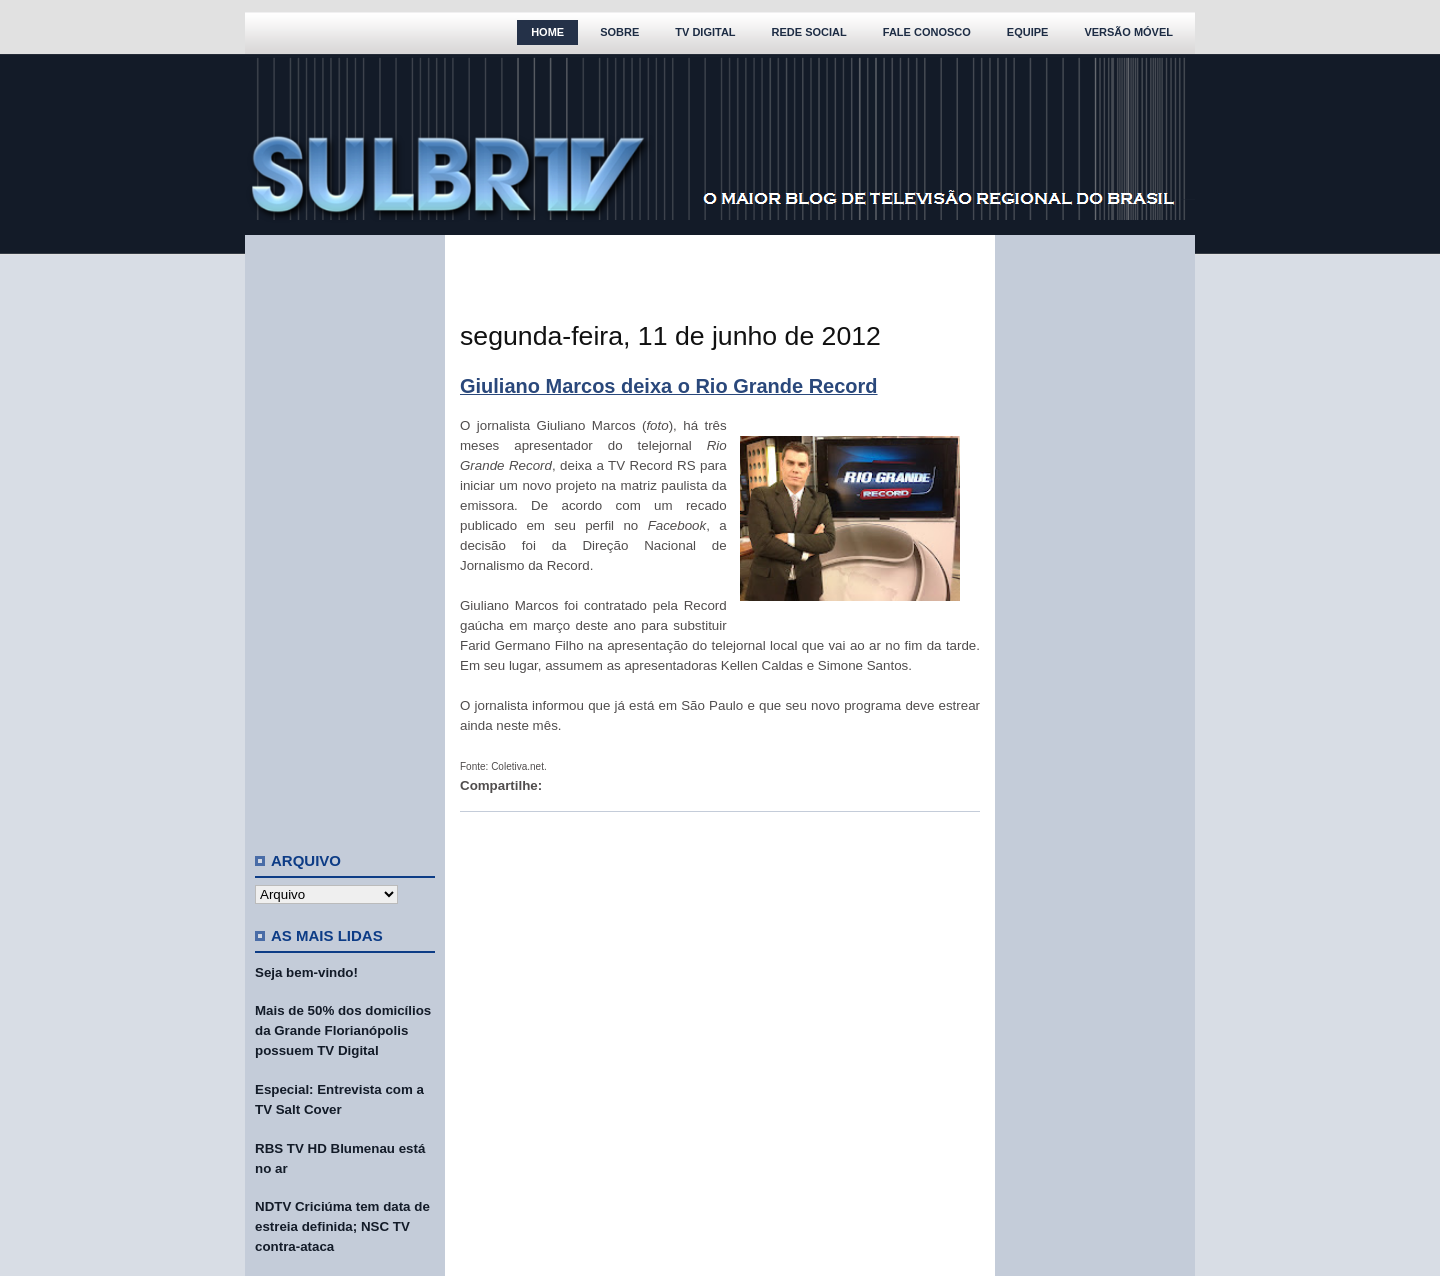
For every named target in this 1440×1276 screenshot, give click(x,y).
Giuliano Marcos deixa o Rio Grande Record (669, 386)
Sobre (619, 32)
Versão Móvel (1128, 32)
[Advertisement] (345, 535)
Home (547, 32)
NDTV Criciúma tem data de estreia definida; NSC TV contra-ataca (342, 1226)
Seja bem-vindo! (306, 972)
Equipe (1028, 32)
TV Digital (705, 32)
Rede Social (809, 32)
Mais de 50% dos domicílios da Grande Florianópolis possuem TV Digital (343, 1030)
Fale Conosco (927, 32)
